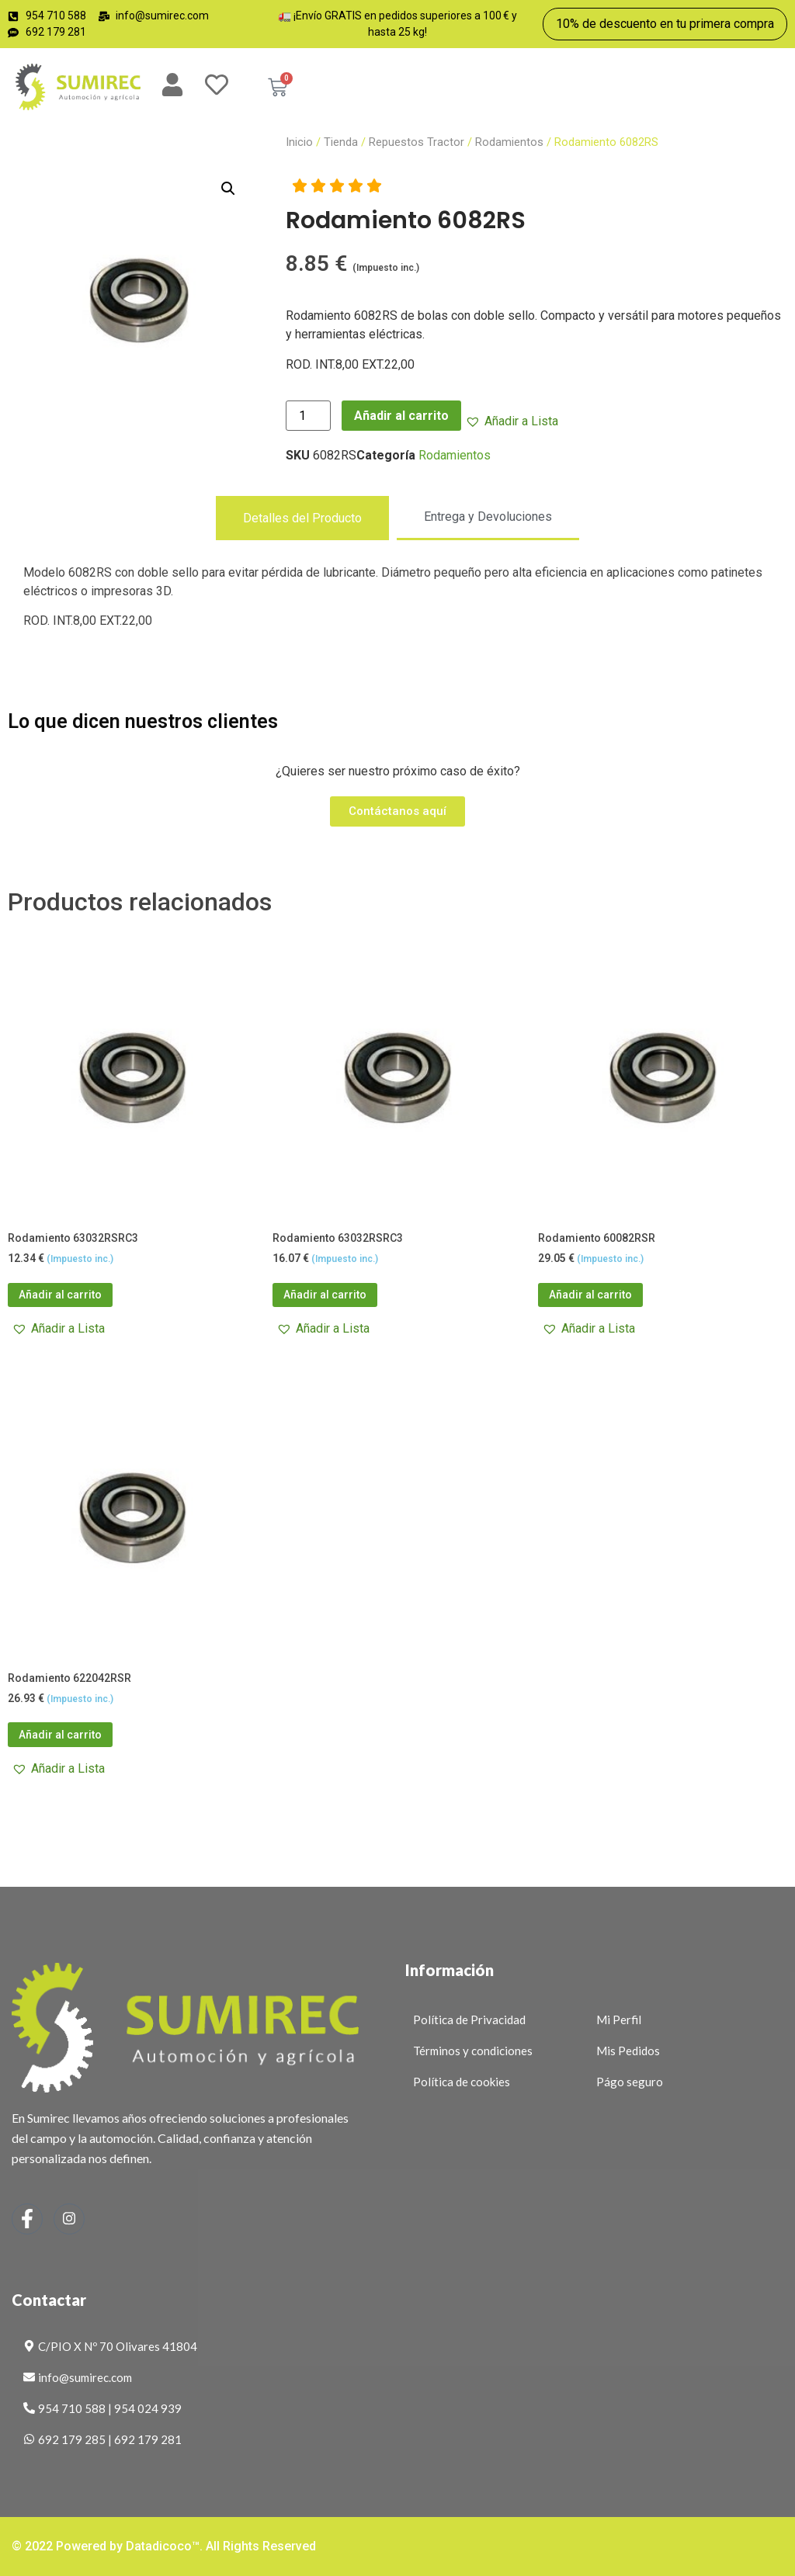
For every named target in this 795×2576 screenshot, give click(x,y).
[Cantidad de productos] (308, 415)
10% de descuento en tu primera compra (665, 23)
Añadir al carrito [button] (60, 1294)
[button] (228, 189)
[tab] (302, 518)
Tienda (341, 142)
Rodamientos (509, 142)
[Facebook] (27, 2218)
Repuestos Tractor (416, 142)
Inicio (299, 142)
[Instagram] (69, 2218)
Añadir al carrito (401, 415)
